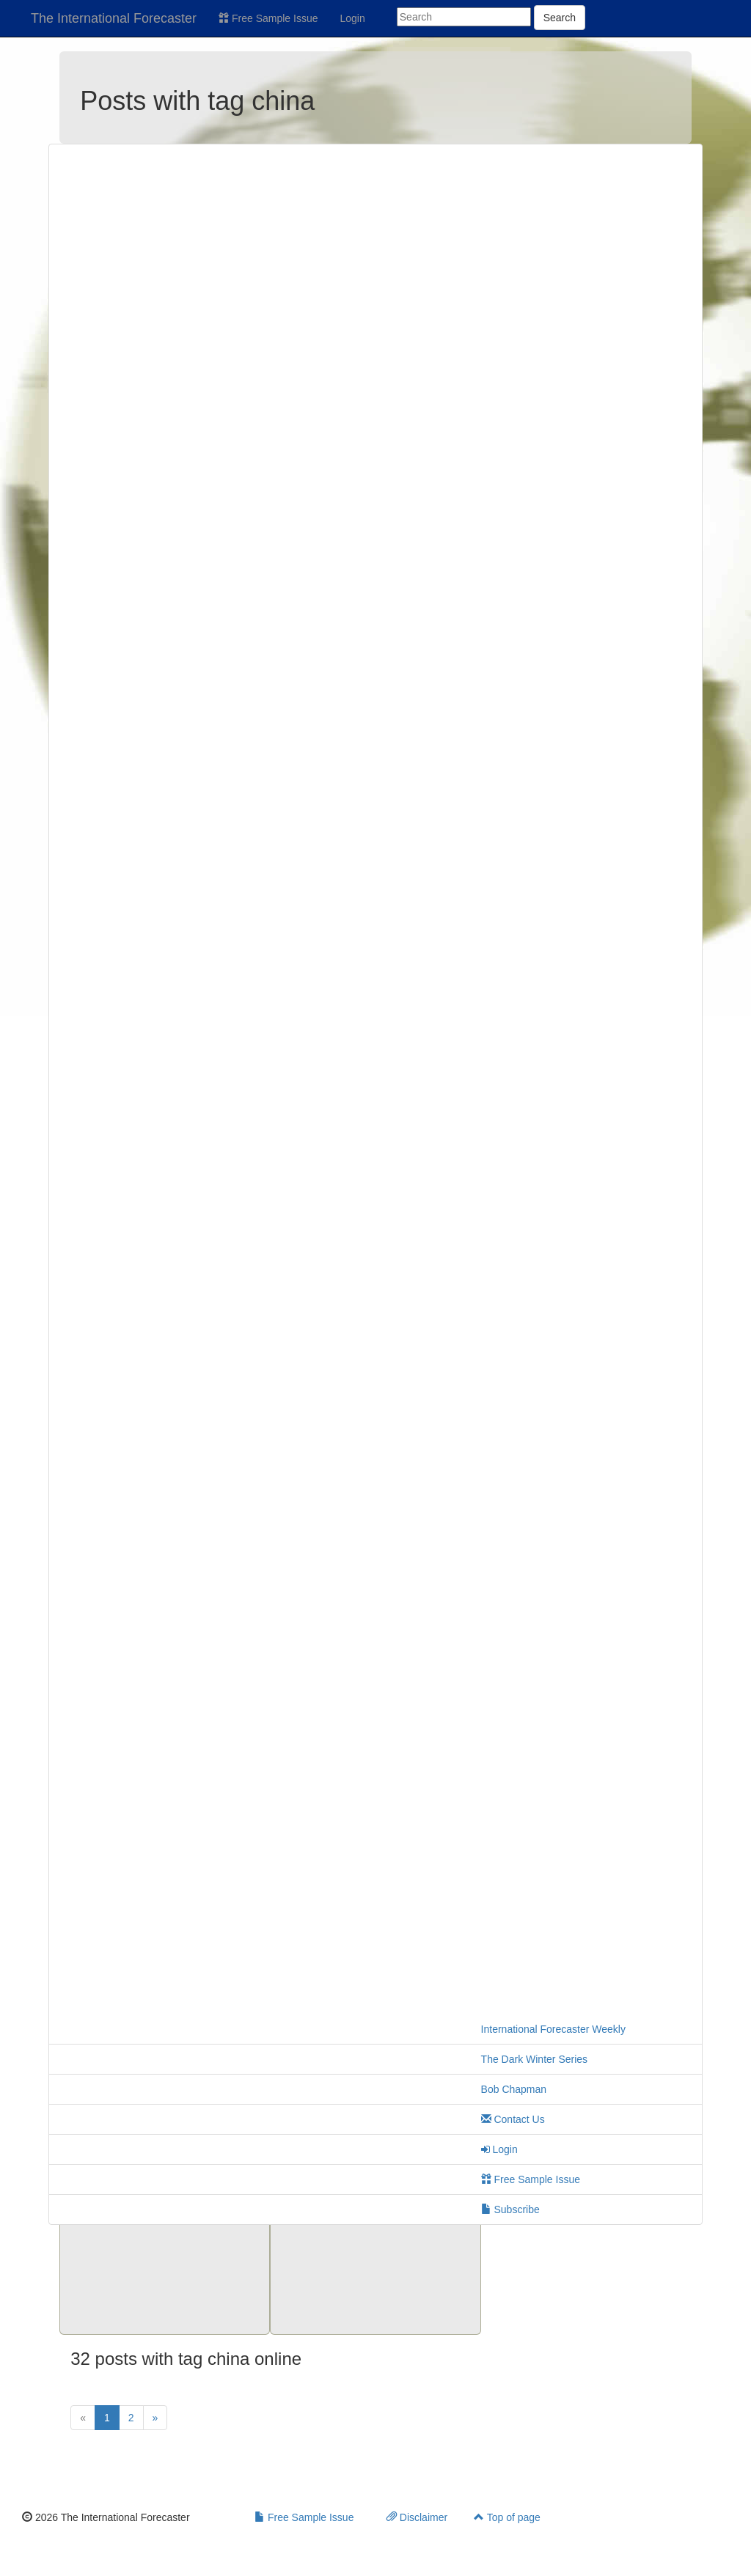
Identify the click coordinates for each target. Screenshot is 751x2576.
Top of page (507, 2517)
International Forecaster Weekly (553, 2029)
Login (352, 18)
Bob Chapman (514, 2089)
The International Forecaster (114, 18)
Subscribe (510, 2209)
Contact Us (513, 2119)
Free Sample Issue (268, 18)
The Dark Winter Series (534, 2059)
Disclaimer (417, 2517)
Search (559, 17)
